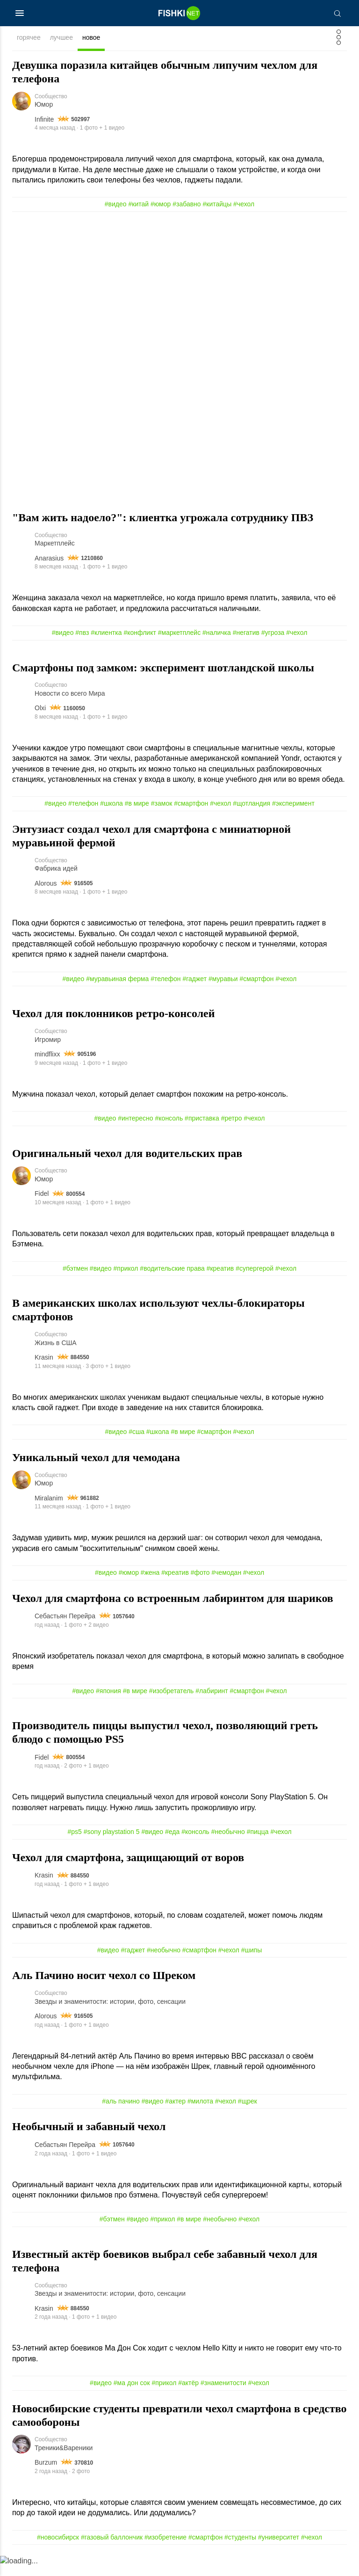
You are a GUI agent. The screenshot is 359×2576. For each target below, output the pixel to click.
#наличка (216, 635)
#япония (108, 1702)
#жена (150, 1583)
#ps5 (74, 1845)
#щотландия (251, 807)
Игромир (48, 1046)
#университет (278, 2557)
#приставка (202, 1124)
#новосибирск (58, 2557)
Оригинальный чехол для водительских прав (127, 1160)
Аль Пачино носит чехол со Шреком (104, 1990)
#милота (200, 2117)
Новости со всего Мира (70, 697)
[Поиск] (337, 13)
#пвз (82, 635)
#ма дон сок (132, 2401)
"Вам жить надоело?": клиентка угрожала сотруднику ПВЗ (163, 519)
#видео (116, 205)
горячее (29, 37)
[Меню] (19, 13)
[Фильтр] (338, 40)
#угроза (273, 635)
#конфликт (139, 635)
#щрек (247, 2117)
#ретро (231, 1124)
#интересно (135, 1124)
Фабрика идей (56, 874)
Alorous (46, 888)
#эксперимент (293, 807)
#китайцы (217, 205)
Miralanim (49, 1508)
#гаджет (194, 984)
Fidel (42, 1202)
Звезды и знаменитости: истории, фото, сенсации (110, 2017)
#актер (175, 2117)
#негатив (246, 635)
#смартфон (191, 807)
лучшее (61, 37)
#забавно (186, 205)
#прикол (126, 1276)
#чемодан (226, 1583)
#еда (172, 1845)
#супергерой (254, 1276)
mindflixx (47, 1060)
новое (91, 37)
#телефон (83, 807)
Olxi (40, 712)
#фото (200, 1583)
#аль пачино (121, 2117)
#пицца (258, 1845)
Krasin (44, 1366)
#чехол (243, 205)
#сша (136, 1441)
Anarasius (49, 560)
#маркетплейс (179, 635)
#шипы (251, 1964)
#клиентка (106, 635)
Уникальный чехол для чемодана (96, 1467)
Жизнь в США (56, 1352)
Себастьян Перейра (65, 1628)
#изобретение (165, 2557)
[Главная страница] (179, 13)
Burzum (46, 2482)
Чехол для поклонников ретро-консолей (113, 1019)
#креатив (220, 1276)
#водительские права (172, 1276)
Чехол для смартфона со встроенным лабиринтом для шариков (173, 1608)
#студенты (240, 2557)
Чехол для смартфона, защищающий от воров (128, 1870)
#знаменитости (223, 2401)
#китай (139, 205)
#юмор (161, 205)
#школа (111, 807)
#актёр (188, 2401)
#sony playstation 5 (112, 1845)
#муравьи (223, 984)
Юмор (44, 105)
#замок (161, 807)
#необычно (228, 1845)
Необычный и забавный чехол (89, 2143)
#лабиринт (211, 1702)
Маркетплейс (55, 546)
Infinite (44, 120)
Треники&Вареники (64, 2468)
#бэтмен (75, 1276)
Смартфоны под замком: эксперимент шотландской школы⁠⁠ (163, 670)
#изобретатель (171, 1702)
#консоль (169, 1124)
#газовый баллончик (112, 2557)
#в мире (137, 807)
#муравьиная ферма (117, 984)
